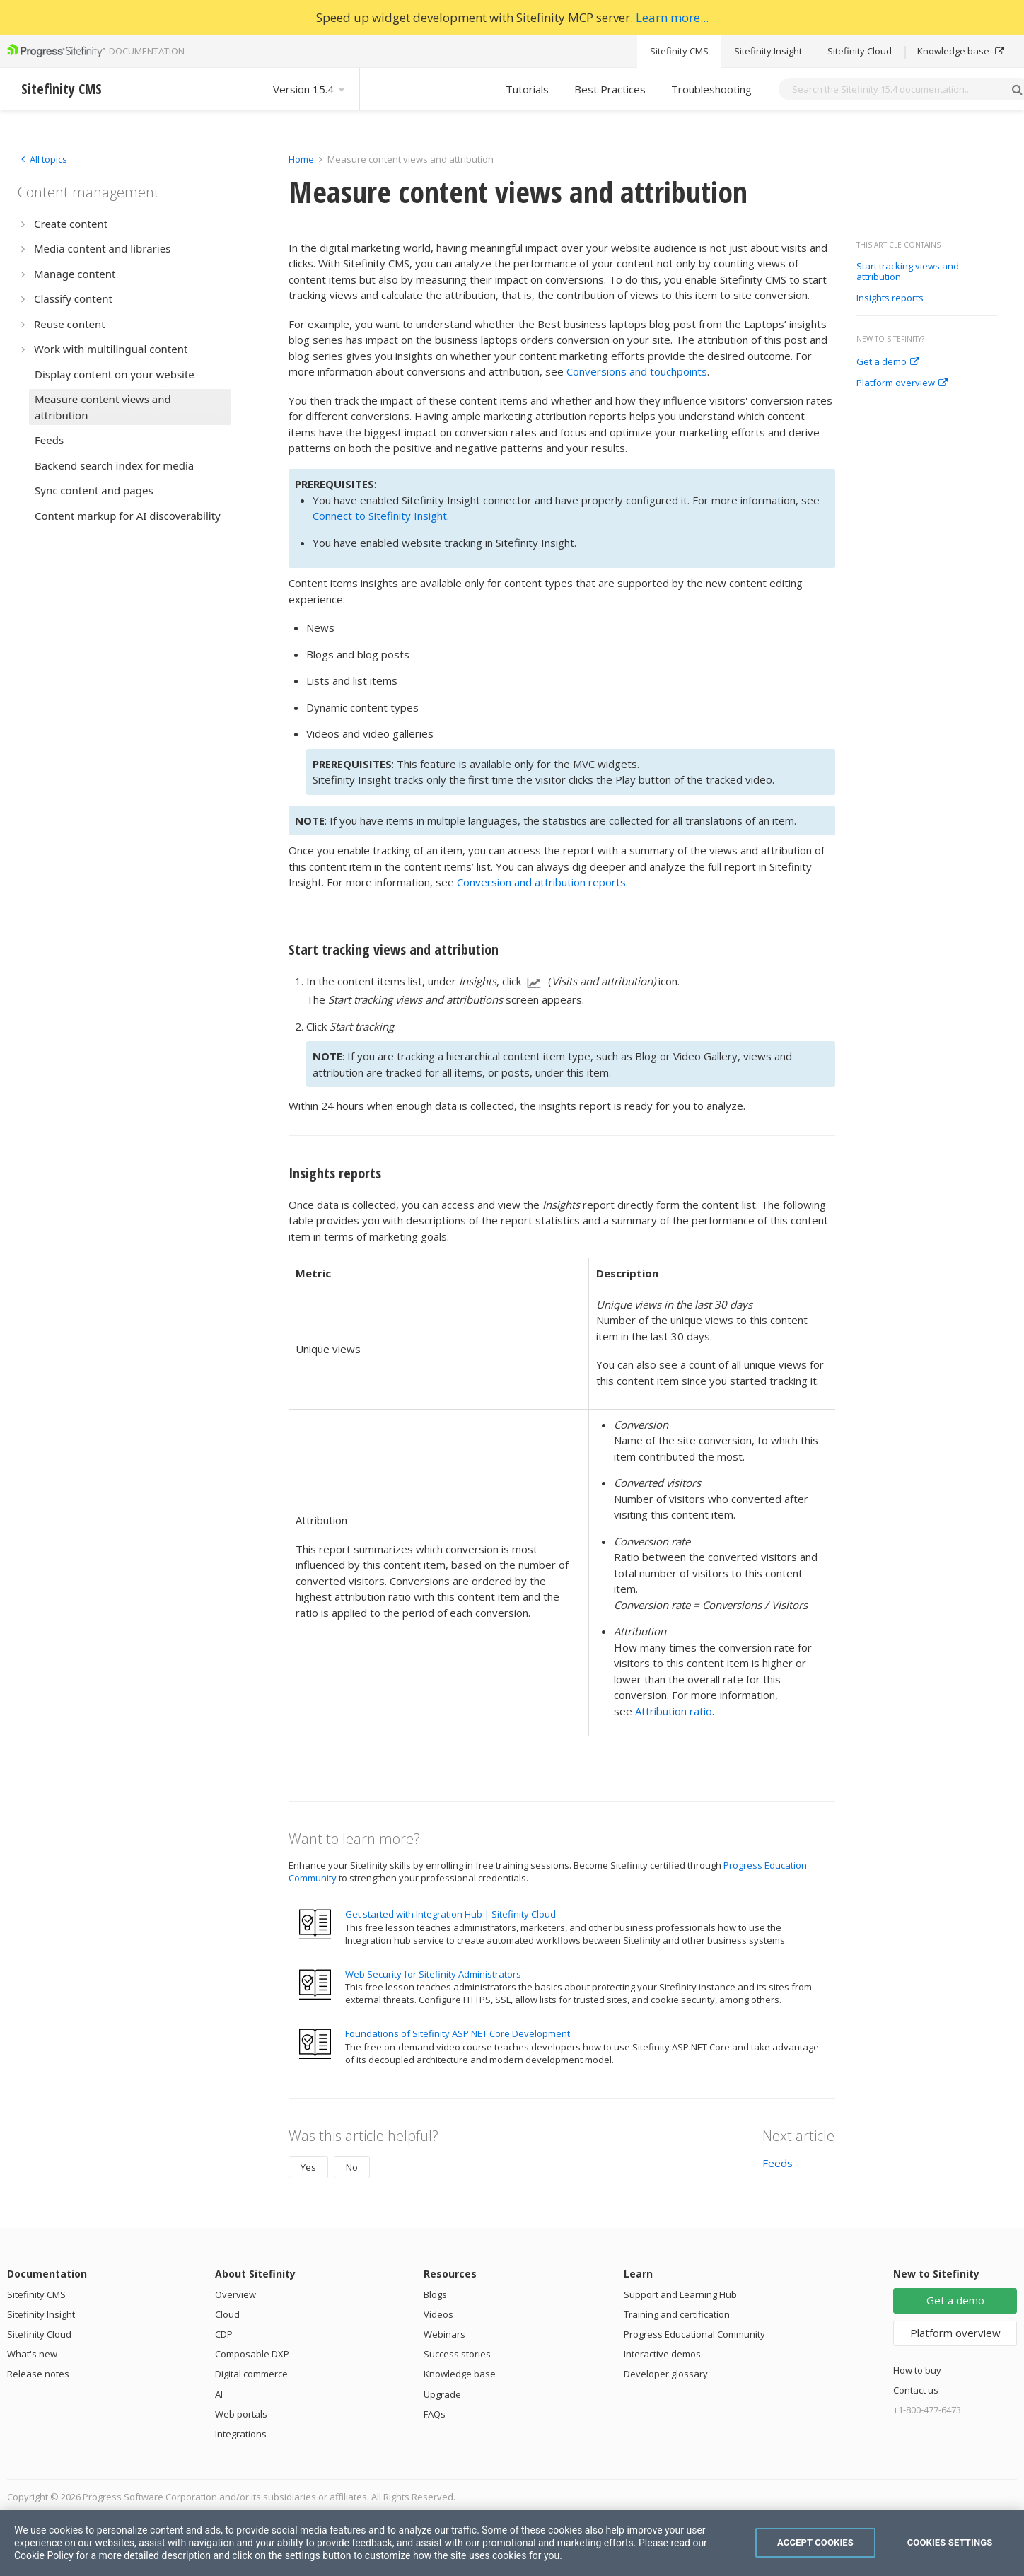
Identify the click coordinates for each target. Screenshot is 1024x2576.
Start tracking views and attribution (907, 272)
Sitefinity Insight (768, 51)
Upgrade (442, 2394)
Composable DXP (252, 2354)
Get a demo (887, 362)
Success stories (457, 2354)
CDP (224, 2334)
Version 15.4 (310, 89)
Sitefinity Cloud (859, 51)
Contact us (915, 2390)
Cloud (227, 2314)
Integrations (241, 2433)
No (352, 2167)
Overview (235, 2294)
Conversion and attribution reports (541, 882)
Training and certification (677, 2314)
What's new (32, 2354)
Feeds (777, 2163)
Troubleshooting (711, 89)
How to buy (917, 2370)
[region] (512, 2543)
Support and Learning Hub (680, 2294)
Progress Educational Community (694, 2334)
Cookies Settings (950, 2542)
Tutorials (527, 89)
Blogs (435, 2294)
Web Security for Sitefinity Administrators (433, 1974)
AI (219, 2394)
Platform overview (902, 383)
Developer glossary (666, 2373)
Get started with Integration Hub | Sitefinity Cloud (450, 1914)
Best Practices (610, 89)
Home (301, 159)
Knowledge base (960, 51)
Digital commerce (251, 2373)
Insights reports (890, 298)
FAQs (435, 2414)
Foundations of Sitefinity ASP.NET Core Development (457, 2033)
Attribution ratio (673, 1711)
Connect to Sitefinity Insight (380, 516)
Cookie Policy (44, 2555)
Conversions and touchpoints (636, 371)
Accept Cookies (815, 2542)
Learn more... (672, 17)
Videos (438, 2314)
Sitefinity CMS (679, 51)
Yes (308, 2167)
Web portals (241, 2414)
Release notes (38, 2373)
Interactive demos (662, 2354)
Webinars (444, 2334)
